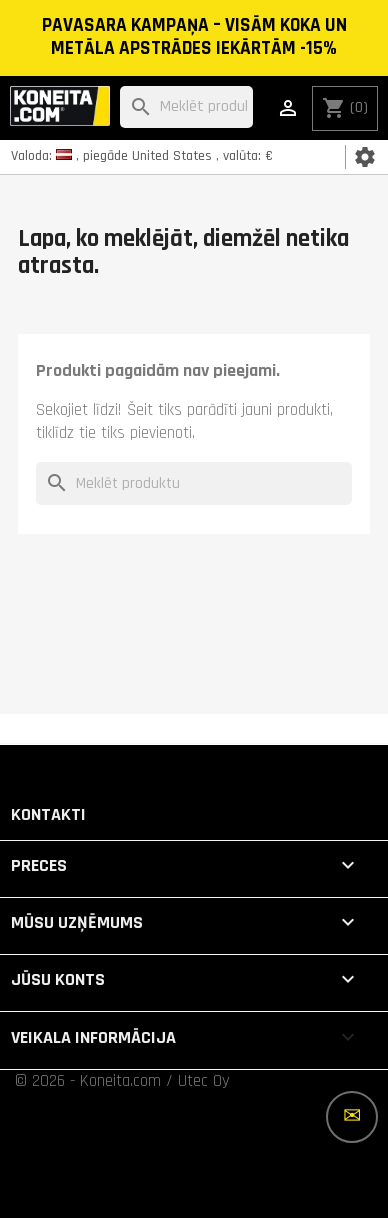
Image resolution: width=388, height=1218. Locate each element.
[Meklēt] (186, 107)
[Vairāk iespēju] (352, 1117)
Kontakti (48, 814)
